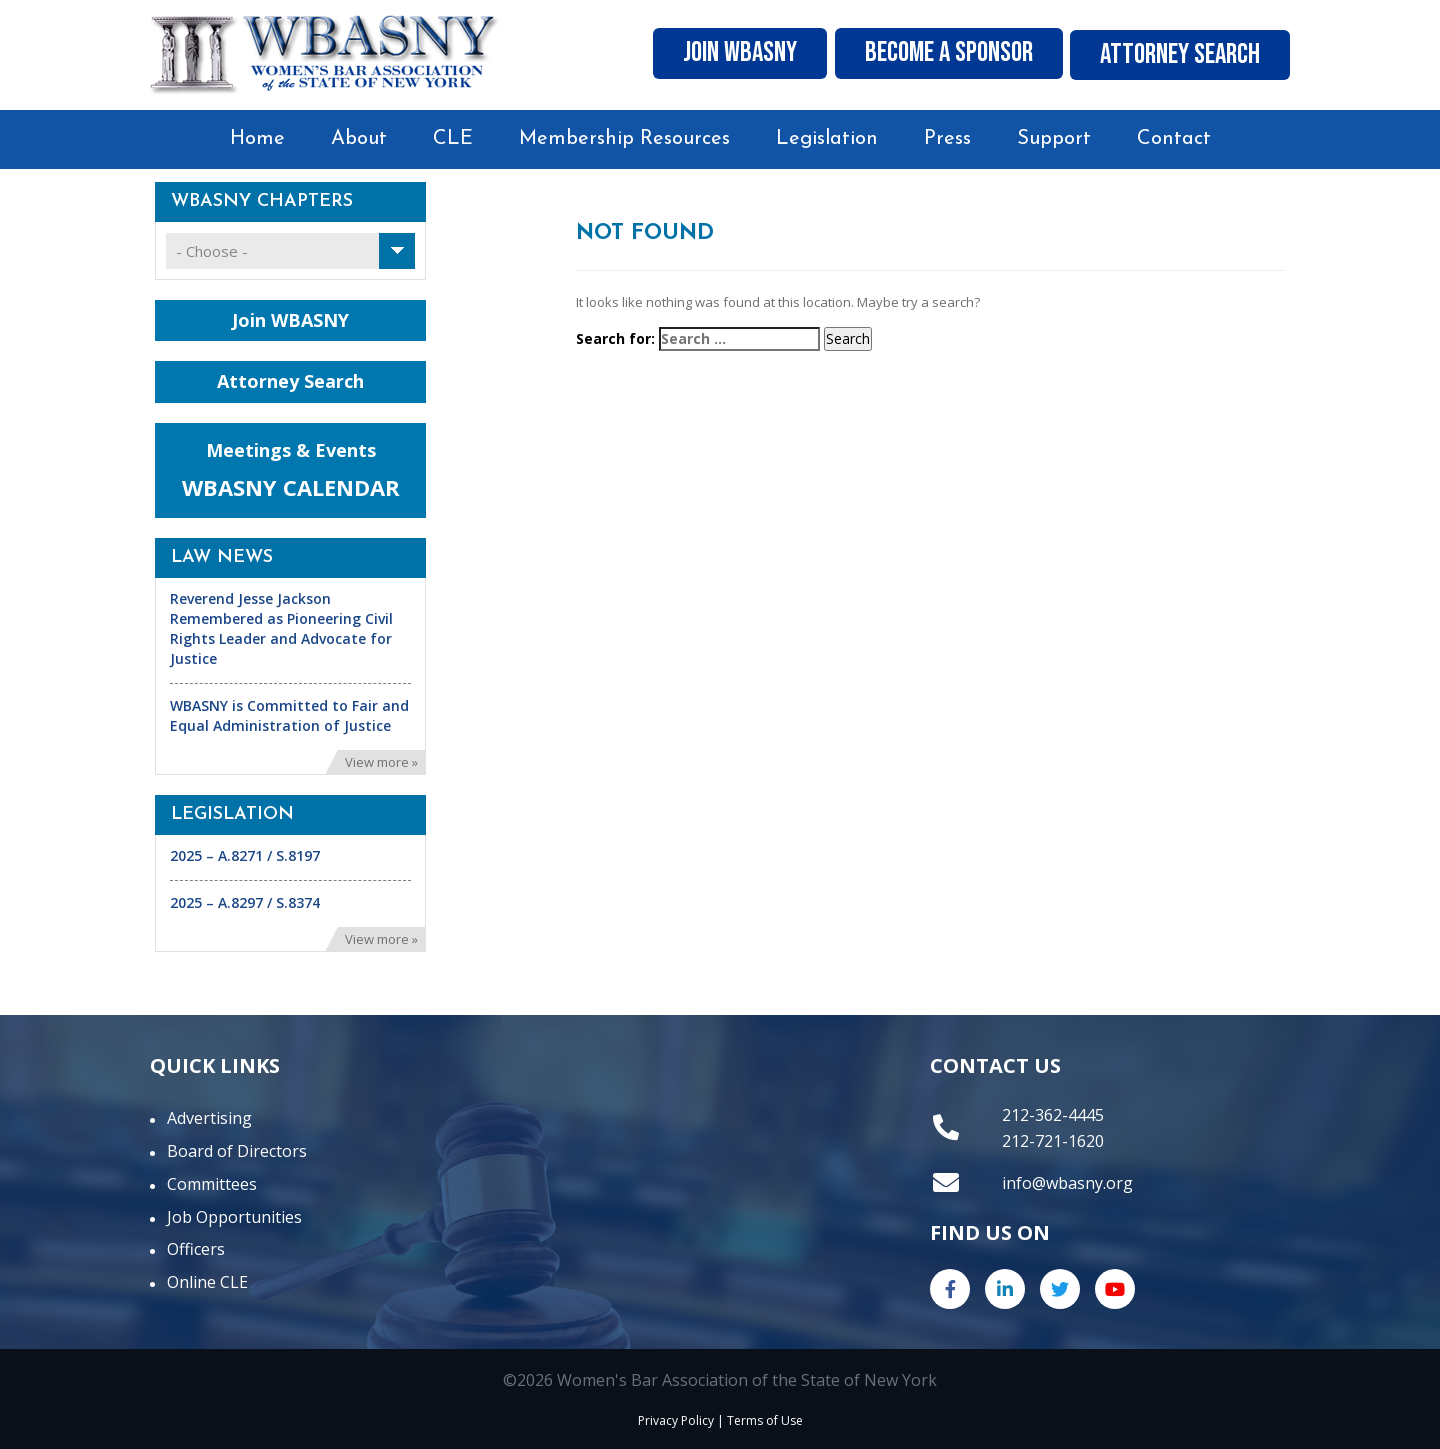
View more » (381, 762)
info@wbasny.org (1067, 1183)
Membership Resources (624, 139)
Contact (1174, 139)
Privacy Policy (676, 1420)
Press (947, 139)
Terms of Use (765, 1420)
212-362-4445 (1053, 1115)
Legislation (827, 139)
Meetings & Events (290, 470)
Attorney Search (1174, 55)
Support (1054, 139)
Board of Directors (237, 1151)
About (359, 139)
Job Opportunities (234, 1217)
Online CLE (207, 1282)
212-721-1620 (1053, 1141)
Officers (196, 1249)
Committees (212, 1184)
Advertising (209, 1118)
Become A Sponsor (928, 55)
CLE (453, 139)
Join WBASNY (707, 55)
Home (257, 139)
